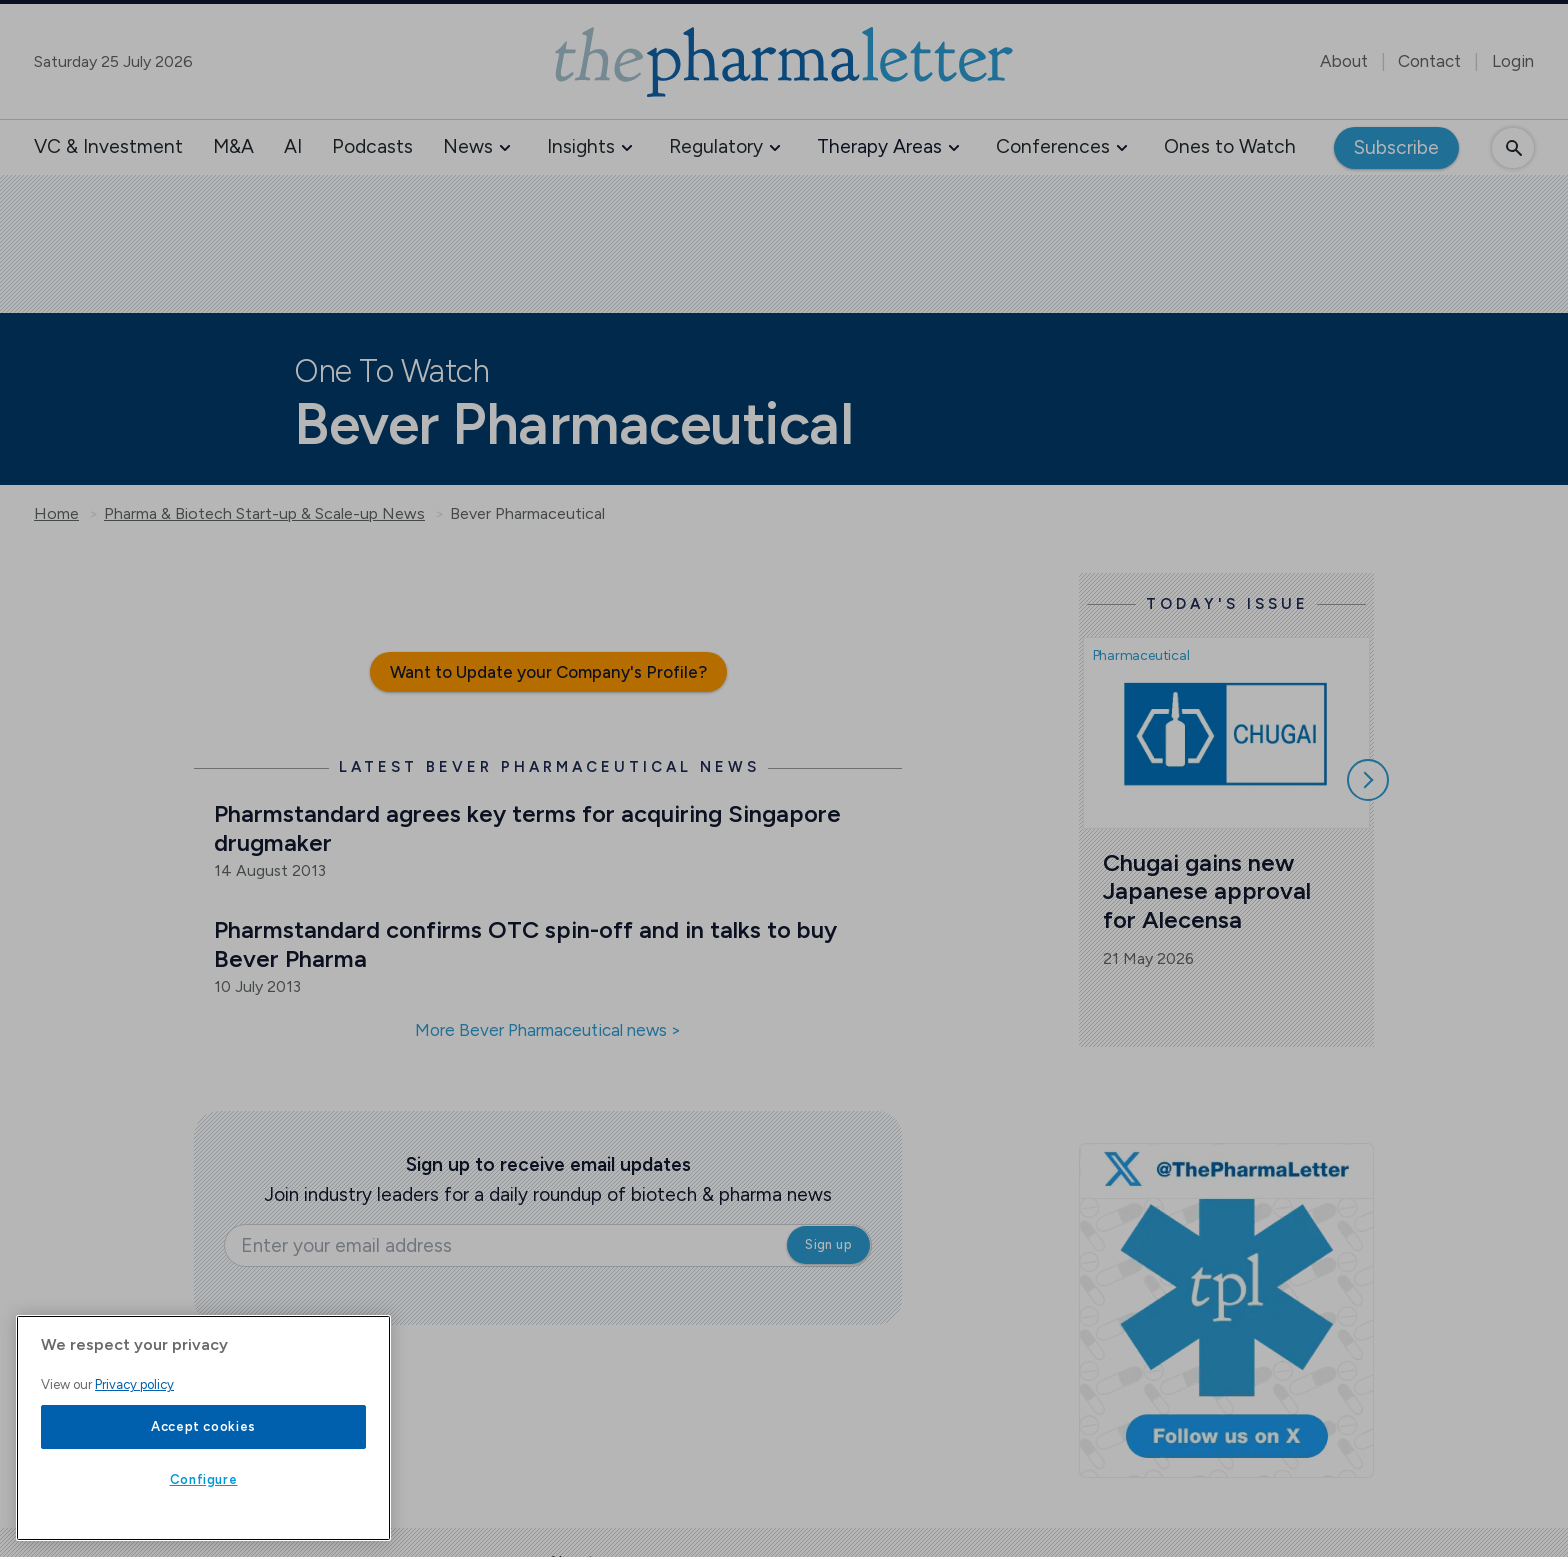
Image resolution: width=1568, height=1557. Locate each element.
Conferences (1053, 146)
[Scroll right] (1368, 780)
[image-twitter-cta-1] (1226, 1310)
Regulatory (716, 146)
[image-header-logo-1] (783, 62)
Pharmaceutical (1141, 655)
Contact (1429, 61)
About (1344, 61)
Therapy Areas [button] (879, 146)
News (468, 146)
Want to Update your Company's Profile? (548, 672)
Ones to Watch (1230, 146)
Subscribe (1396, 147)
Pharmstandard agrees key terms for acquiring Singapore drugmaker (530, 828)
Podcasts (372, 146)
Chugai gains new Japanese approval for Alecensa (1210, 891)
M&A (233, 146)
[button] (505, 148)
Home (56, 514)
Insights (581, 146)
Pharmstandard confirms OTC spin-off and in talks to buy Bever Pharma (528, 944)
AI (293, 146)
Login (1513, 61)
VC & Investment (108, 146)
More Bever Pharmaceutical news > (548, 1031)
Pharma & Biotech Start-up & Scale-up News (264, 514)
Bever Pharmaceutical (527, 514)
